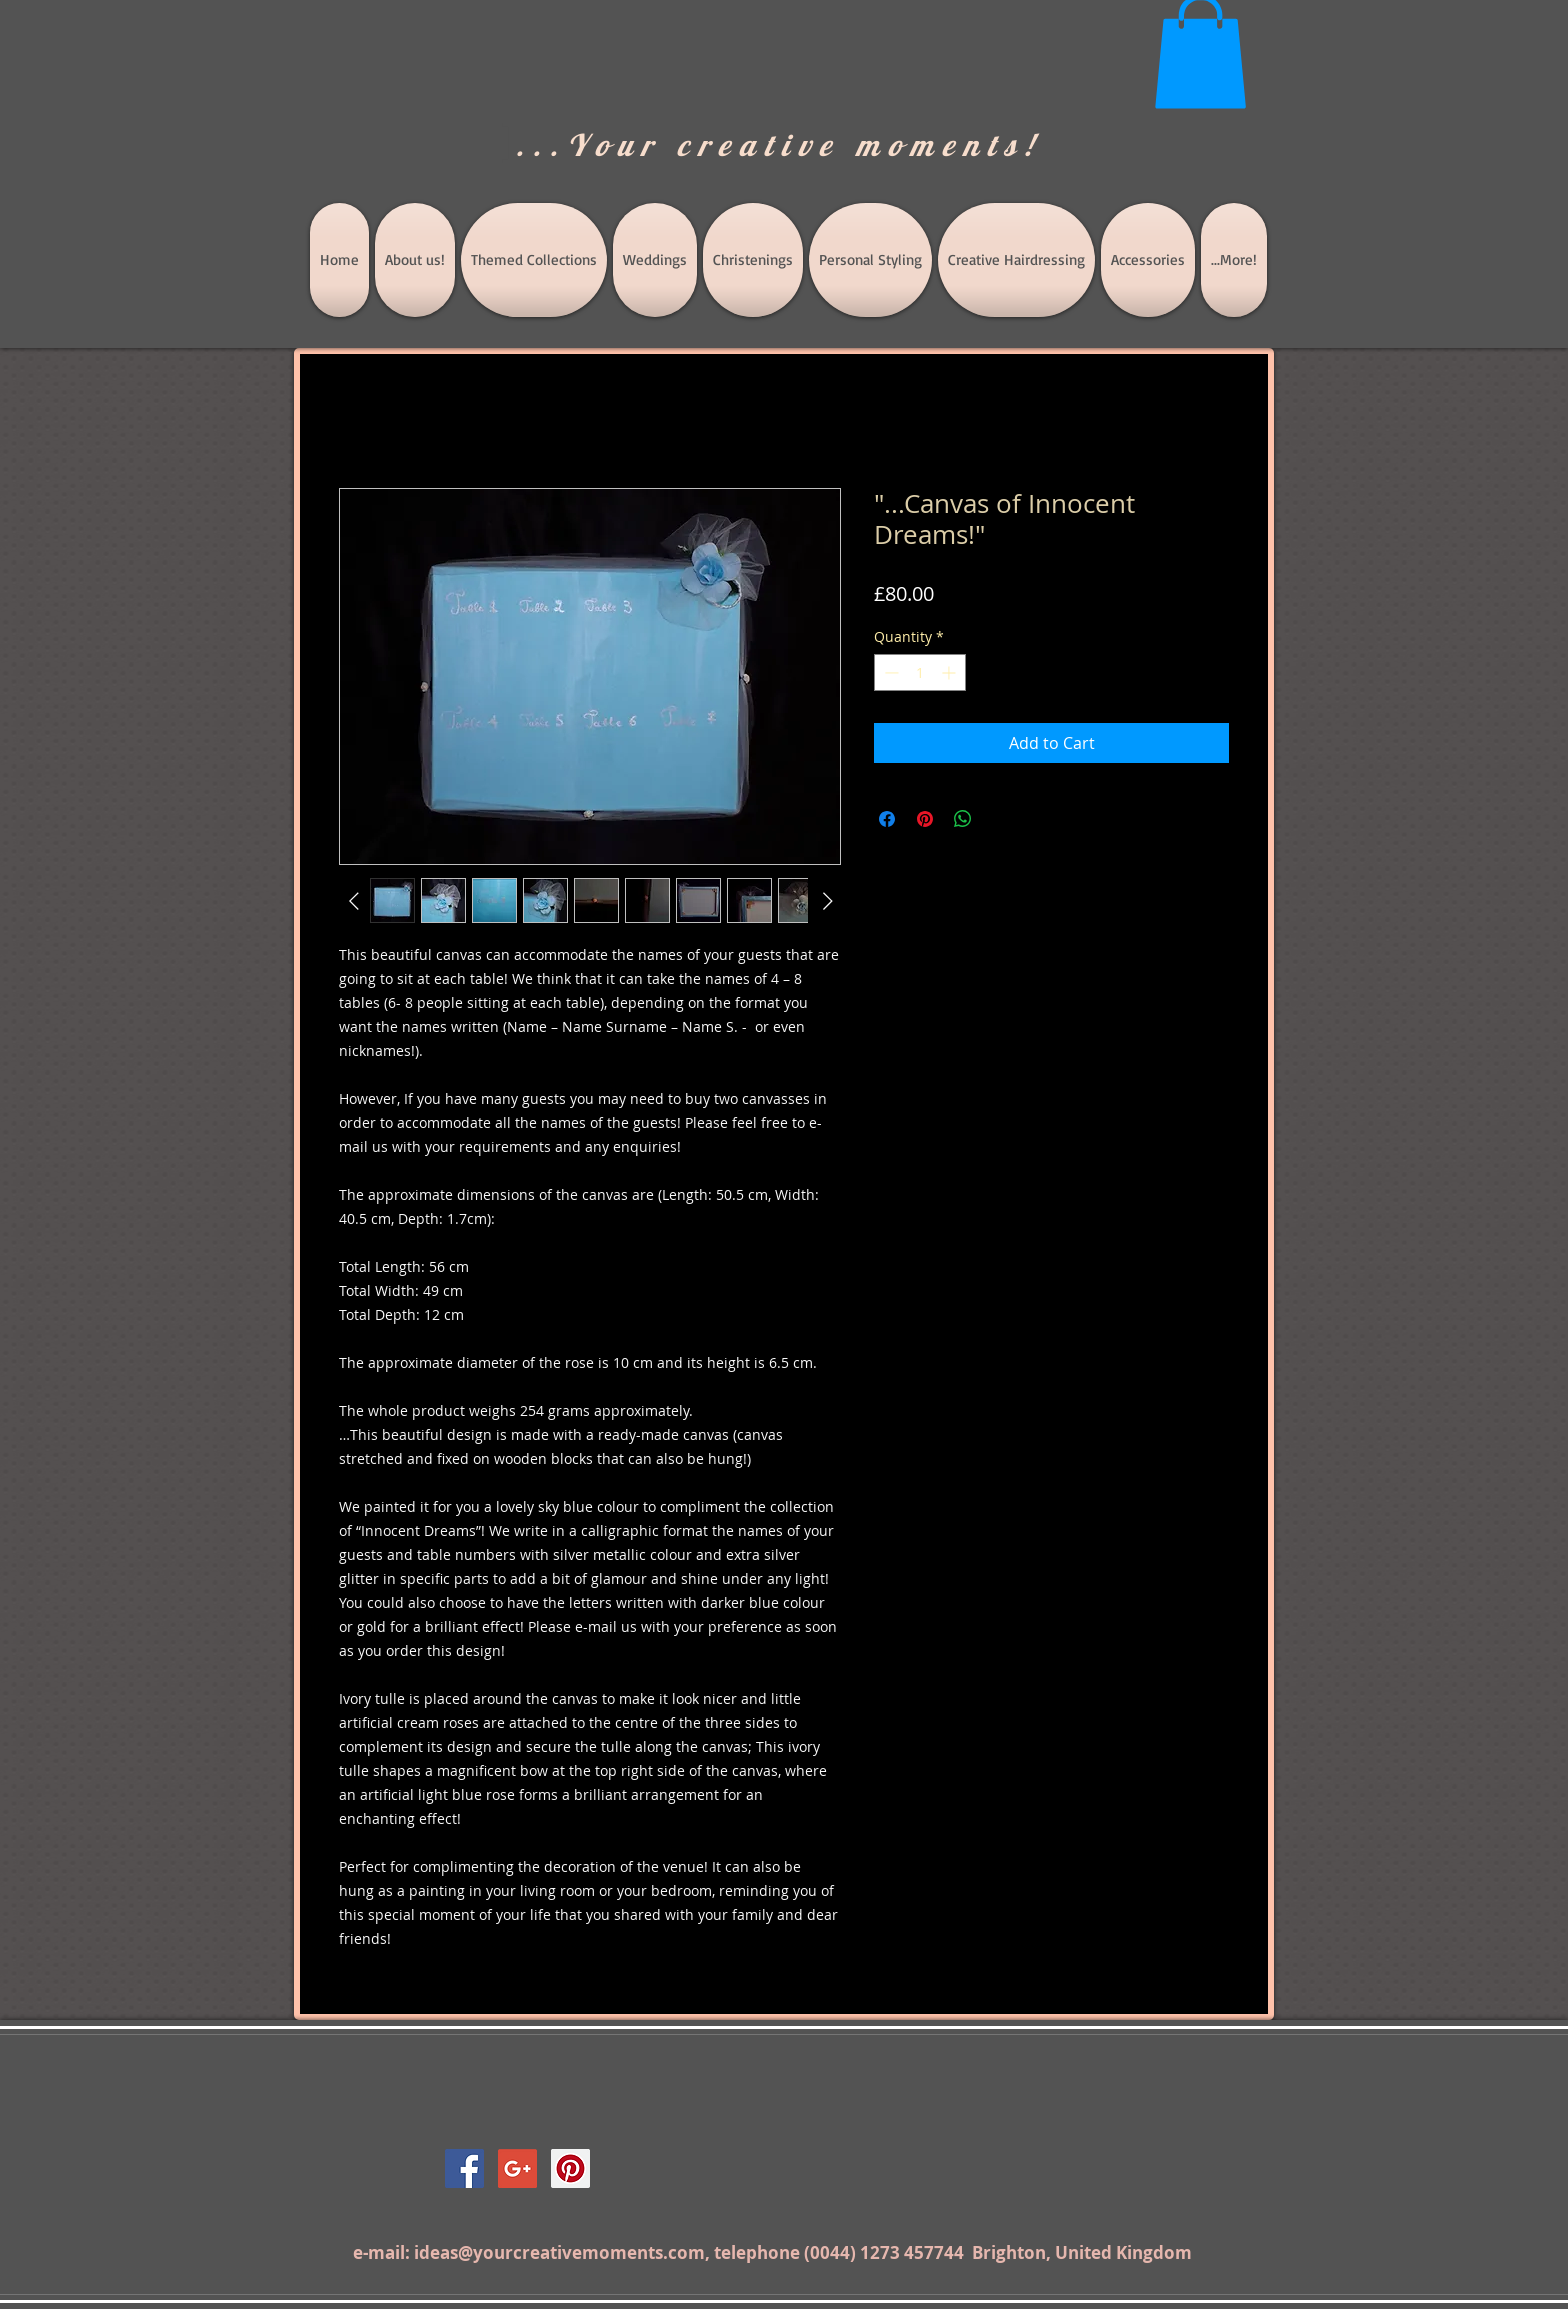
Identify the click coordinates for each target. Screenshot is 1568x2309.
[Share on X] (1001, 819)
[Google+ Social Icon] (517, 2168)
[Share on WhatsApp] (963, 819)
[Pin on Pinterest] (925, 819)
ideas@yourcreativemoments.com (559, 2252)
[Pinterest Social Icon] (570, 2168)
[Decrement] (889, 672)
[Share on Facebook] (887, 819)
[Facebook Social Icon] (464, 2168)
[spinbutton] (920, 672)
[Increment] (950, 672)
